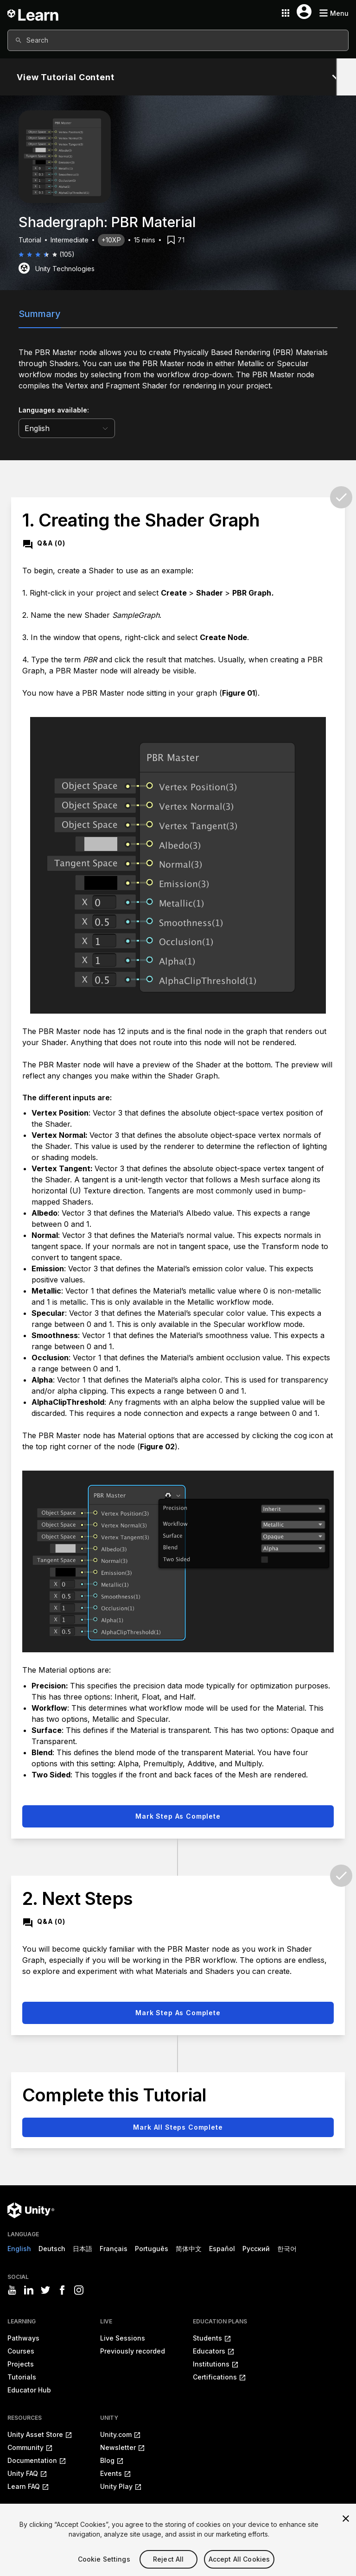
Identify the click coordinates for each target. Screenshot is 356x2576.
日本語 (82, 2248)
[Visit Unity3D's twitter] (45, 2290)
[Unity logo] (30, 2210)
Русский (256, 2248)
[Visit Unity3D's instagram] (78, 2290)
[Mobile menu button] (334, 13)
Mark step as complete (178, 1816)
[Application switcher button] (285, 13)
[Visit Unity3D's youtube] (12, 2290)
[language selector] (67, 428)
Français (113, 2248)
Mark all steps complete (177, 2127)
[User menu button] (304, 11)
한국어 (287, 2248)
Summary (40, 313)
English (19, 2248)
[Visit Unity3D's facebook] (62, 2290)
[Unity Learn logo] (33, 13)
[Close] (345, 2531)
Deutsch (51, 2248)
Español (222, 2248)
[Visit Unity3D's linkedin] (28, 2290)
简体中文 (189, 2248)
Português (151, 2248)
